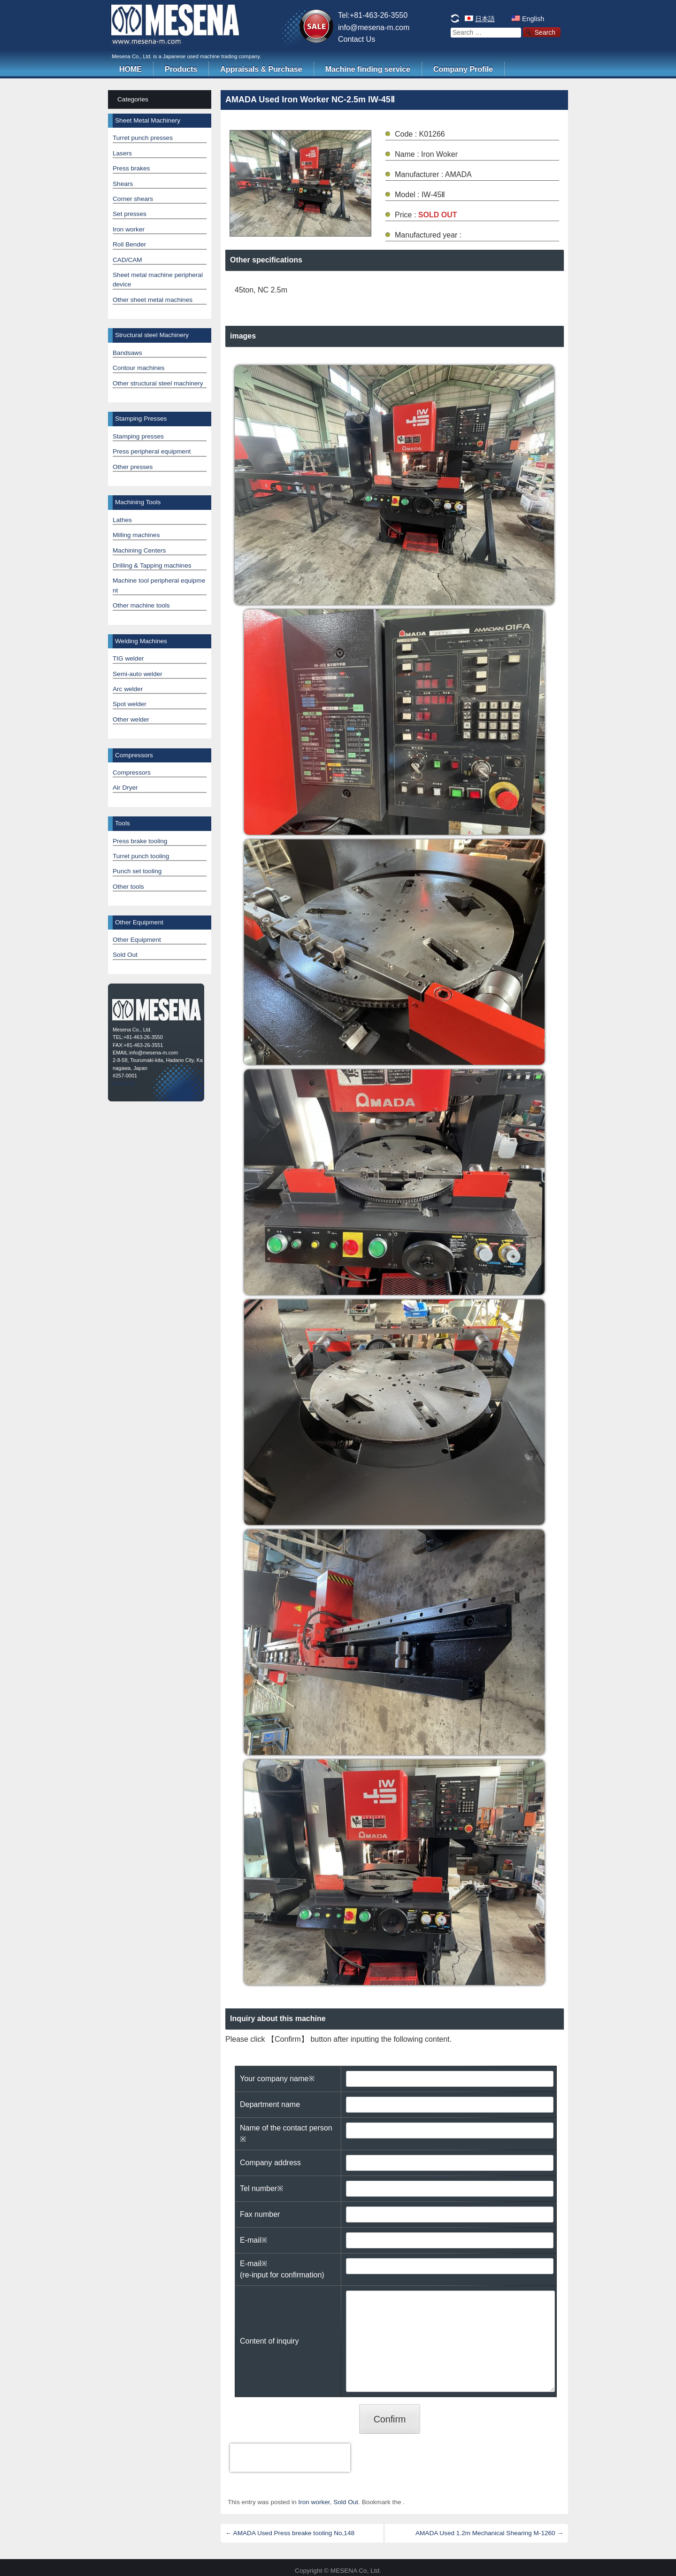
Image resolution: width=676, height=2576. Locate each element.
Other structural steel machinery (158, 383)
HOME (130, 69)
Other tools (128, 886)
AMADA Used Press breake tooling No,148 (289, 2533)
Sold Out (345, 2502)
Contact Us (356, 39)
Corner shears (133, 198)
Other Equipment (137, 939)
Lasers (122, 153)
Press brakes (131, 168)
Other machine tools (141, 605)
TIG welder (128, 658)
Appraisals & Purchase (261, 69)
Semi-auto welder (137, 673)
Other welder (131, 719)
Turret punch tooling (141, 856)
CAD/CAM (127, 259)
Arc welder (128, 688)
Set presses (129, 213)
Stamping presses (138, 436)
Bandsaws (127, 352)
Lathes (122, 519)
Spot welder (129, 703)
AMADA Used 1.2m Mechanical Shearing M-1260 (489, 2533)
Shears (123, 183)
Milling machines (136, 534)
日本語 (485, 19)
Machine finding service (367, 69)
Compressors (132, 772)
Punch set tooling (137, 871)
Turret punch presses (143, 137)
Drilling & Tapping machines (152, 565)
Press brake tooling (140, 841)
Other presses (133, 466)
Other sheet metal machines (152, 299)
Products (181, 69)
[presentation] (290, 2458)
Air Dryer (125, 787)
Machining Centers (139, 550)
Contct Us (124, 1083)
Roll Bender (129, 244)
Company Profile (463, 69)
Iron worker (314, 2502)
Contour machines (138, 367)
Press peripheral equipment (152, 451)
